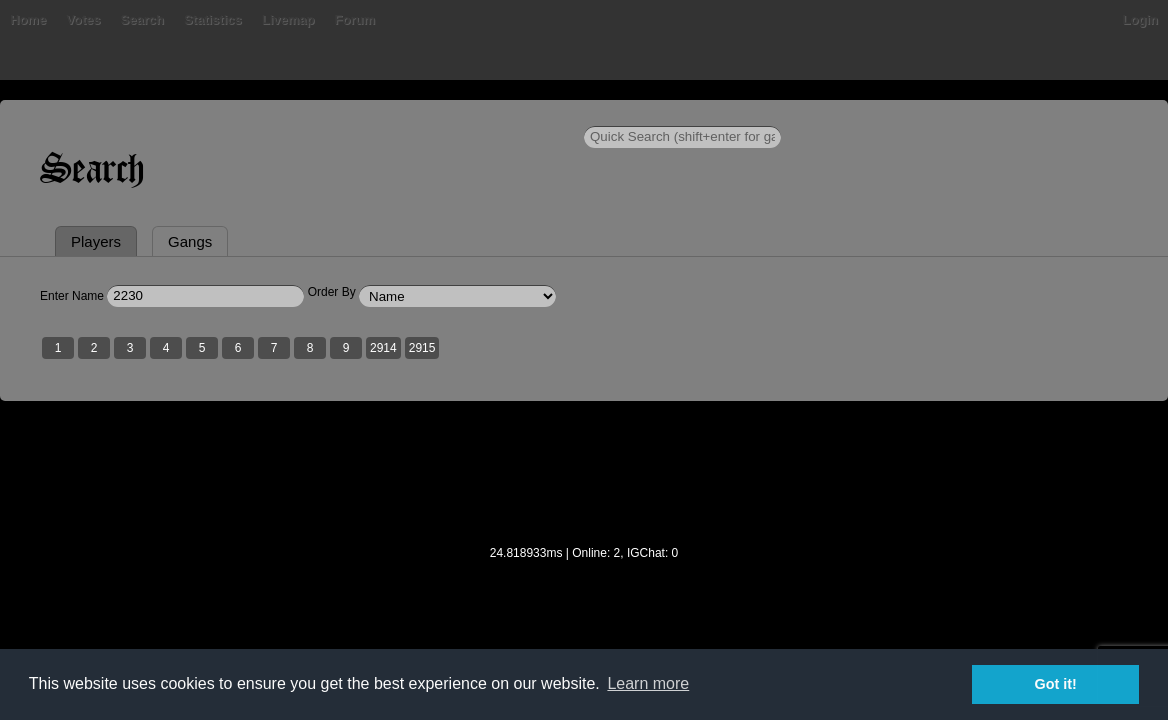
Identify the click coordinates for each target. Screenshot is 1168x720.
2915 (506, 443)
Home (112, 114)
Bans (166, 114)
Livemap (424, 114)
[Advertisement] (584, 581)
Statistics (349, 114)
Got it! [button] (1056, 684)
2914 (467, 443)
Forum (490, 114)
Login (1056, 114)
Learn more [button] (648, 683)
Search (277, 114)
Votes (219, 114)
